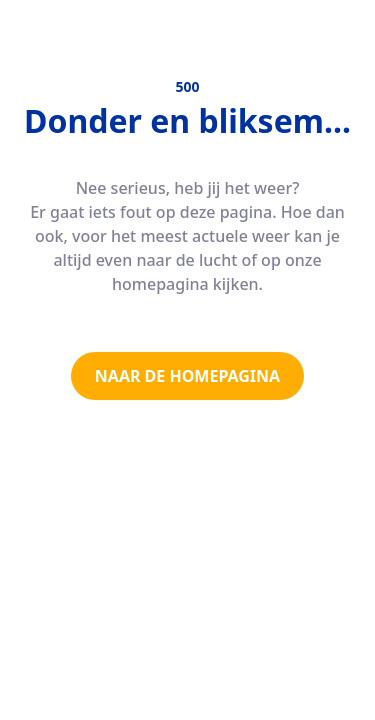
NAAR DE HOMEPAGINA (187, 376)
